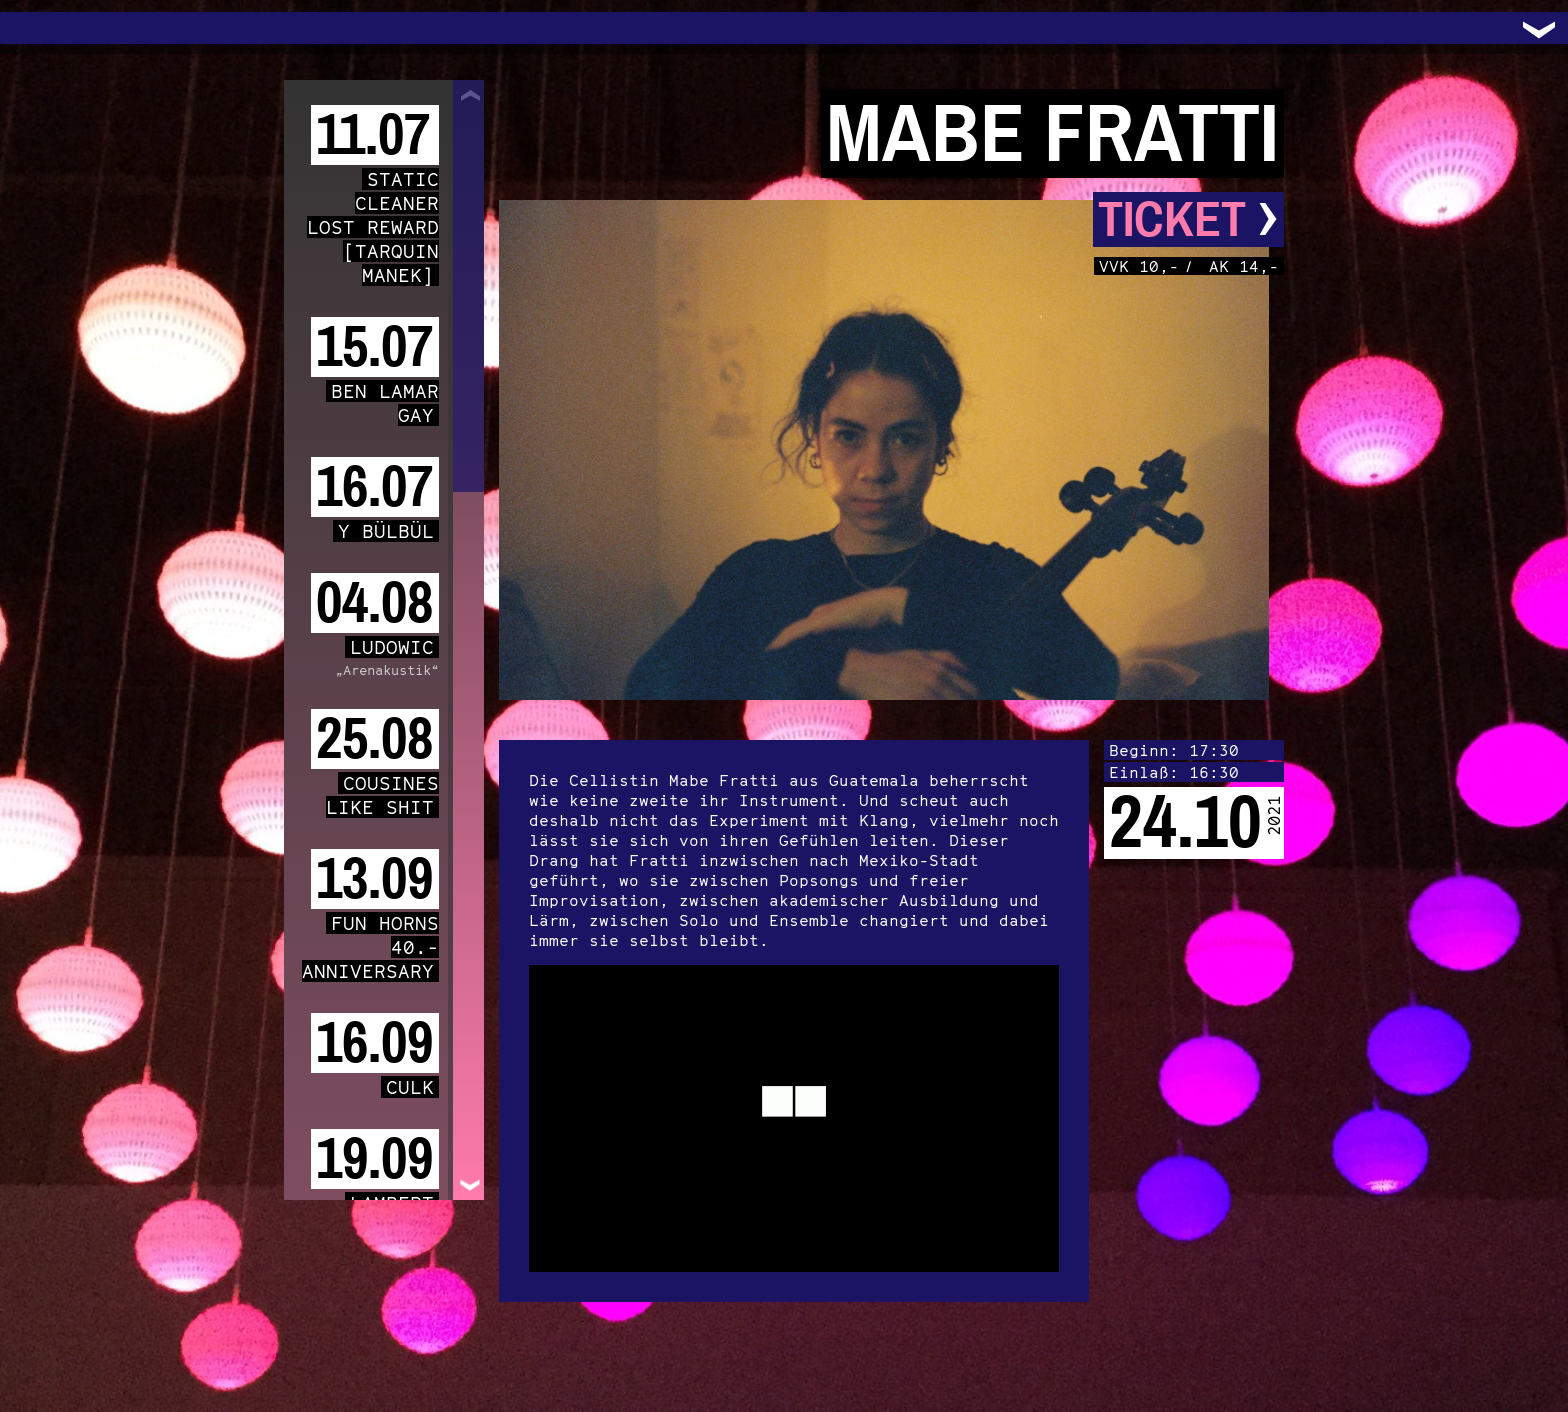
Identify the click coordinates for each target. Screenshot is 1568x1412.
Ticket (1188, 219)
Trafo (40, 28)
